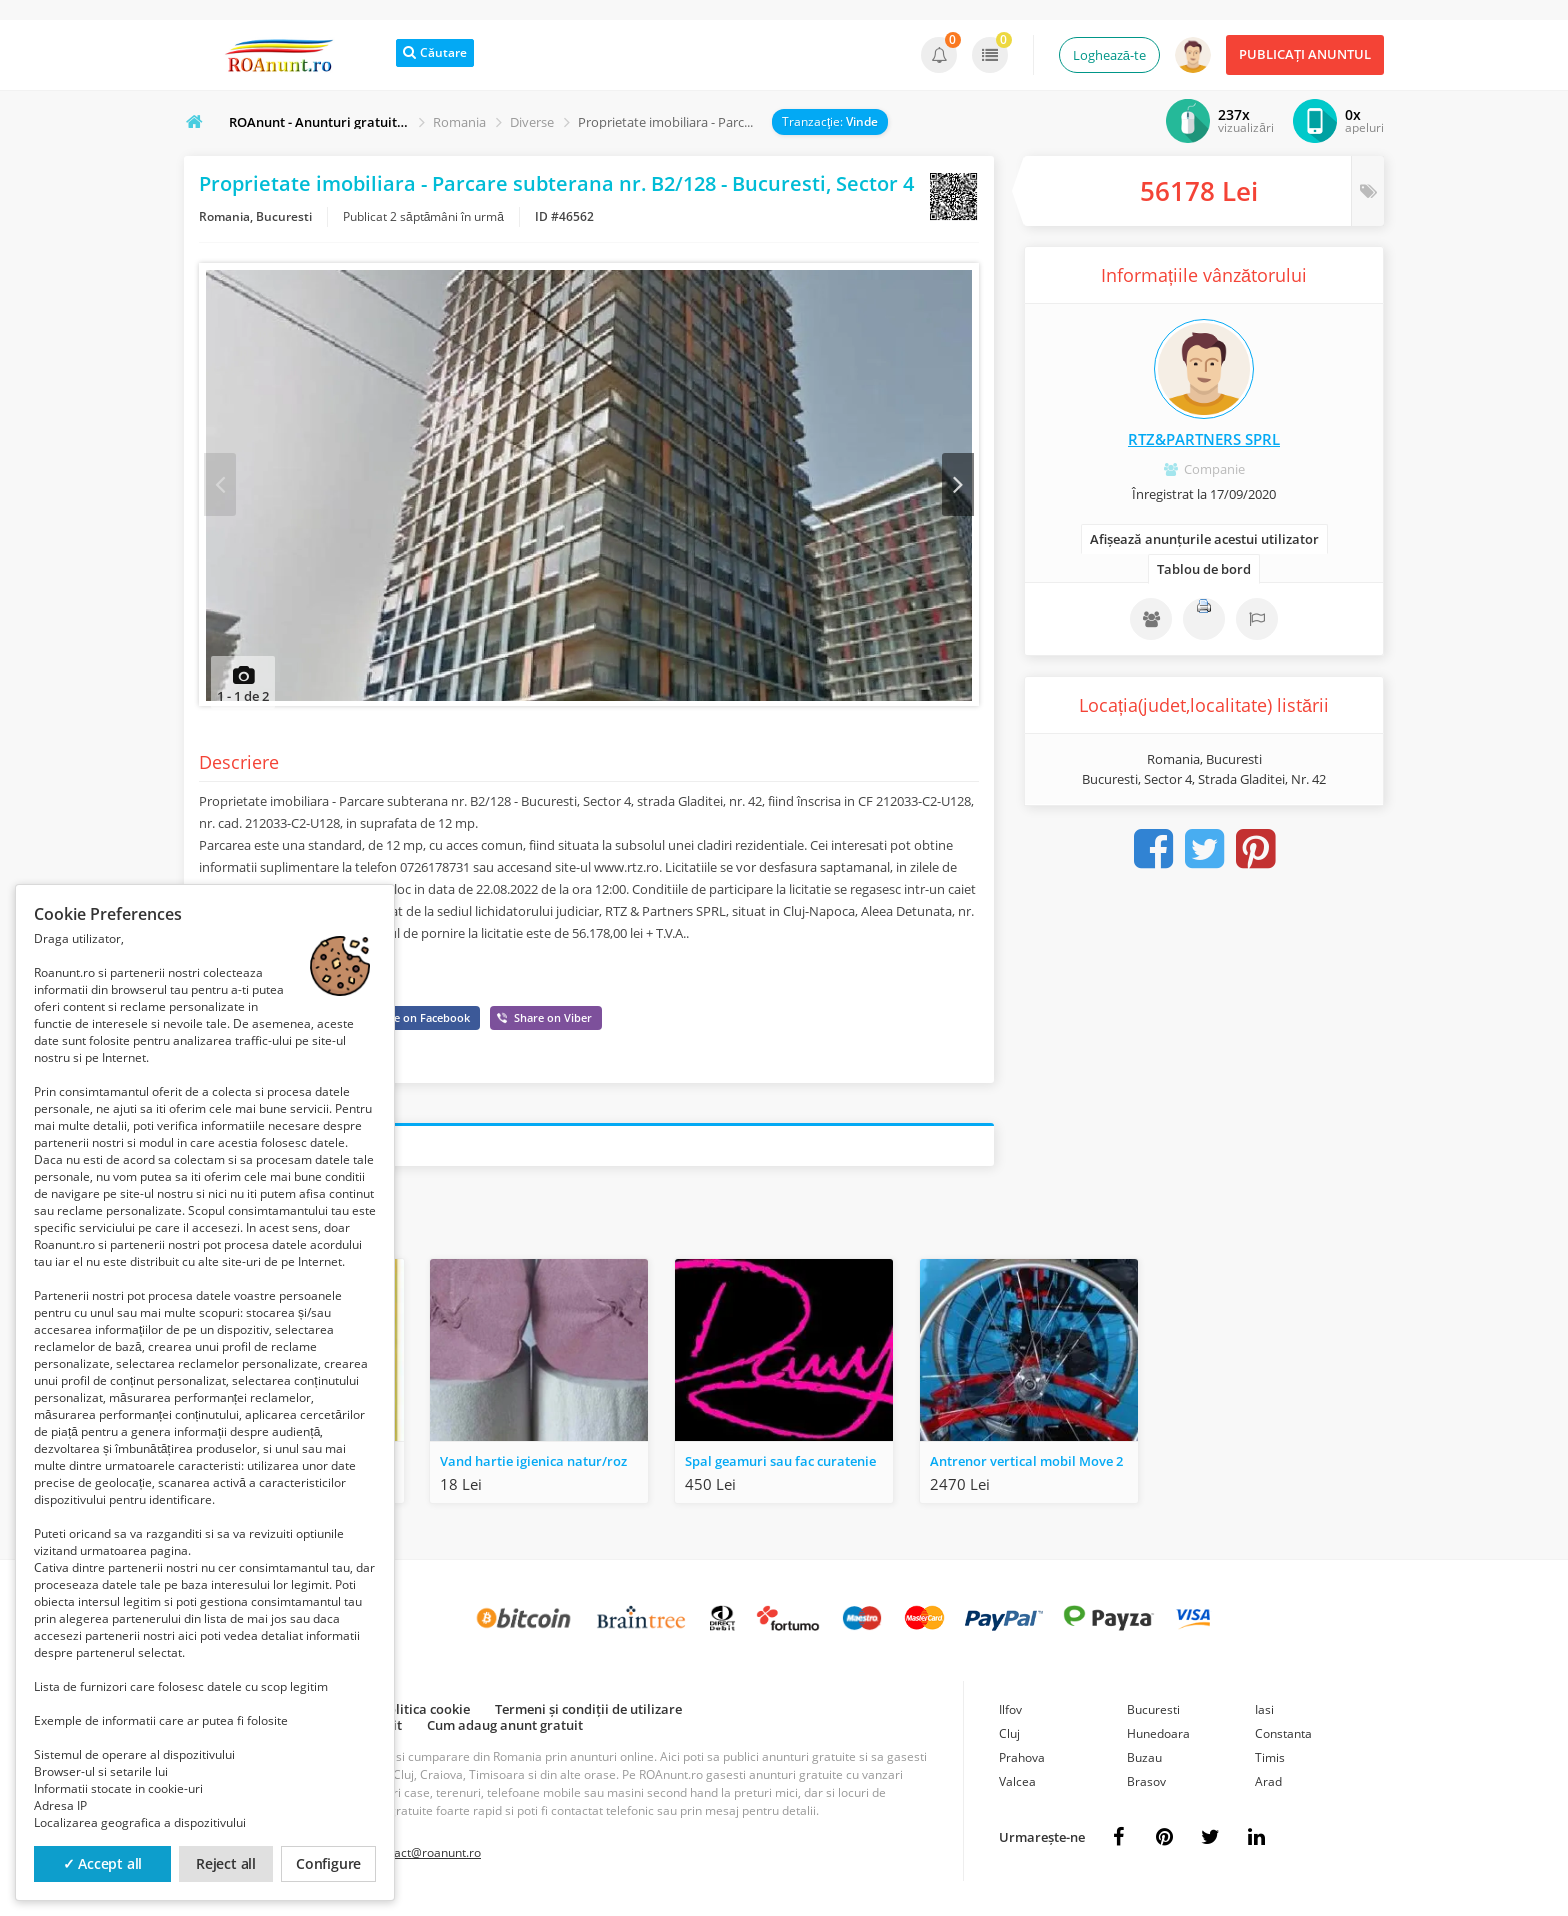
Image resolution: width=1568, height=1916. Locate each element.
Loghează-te (1109, 55)
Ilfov (1010, 1714)
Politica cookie (425, 1714)
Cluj (1009, 1738)
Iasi (1264, 1714)
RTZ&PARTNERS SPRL (1204, 439)
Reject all (226, 1863)
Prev (221, 487)
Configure (328, 1863)
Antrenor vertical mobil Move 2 (1026, 1466)
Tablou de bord (1204, 569)
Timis (1270, 1762)
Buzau (1144, 1762)
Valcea (1017, 1786)
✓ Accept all (103, 1863)
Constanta (1283, 1738)
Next (956, 487)
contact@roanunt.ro (425, 1857)
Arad (1268, 1786)
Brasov (1146, 1786)
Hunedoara (1158, 1738)
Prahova (1022, 1762)
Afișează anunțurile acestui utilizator (1204, 539)
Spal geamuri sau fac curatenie (780, 1466)
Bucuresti (1153, 1714)
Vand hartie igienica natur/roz (533, 1466)
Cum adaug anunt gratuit (505, 1730)
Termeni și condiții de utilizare (588, 1714)
